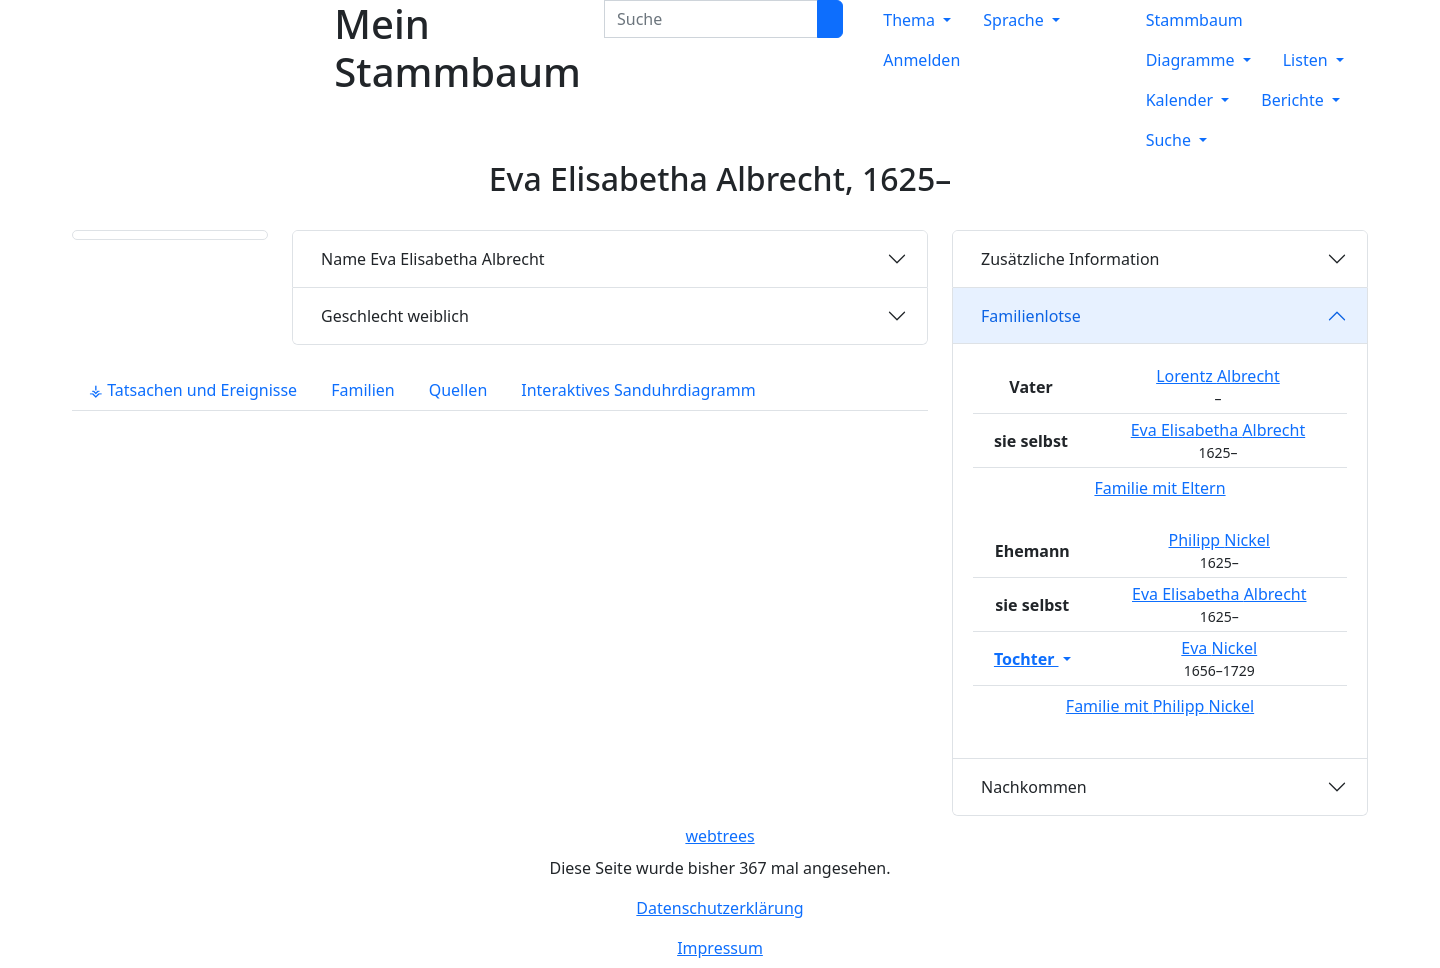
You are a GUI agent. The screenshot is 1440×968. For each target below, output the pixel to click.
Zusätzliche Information (1070, 259)
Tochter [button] (1026, 659)
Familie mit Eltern (1159, 488)
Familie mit (1160, 706)
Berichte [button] (1294, 100)
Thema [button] (911, 20)
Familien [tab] (363, 390)
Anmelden (921, 60)
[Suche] (830, 19)
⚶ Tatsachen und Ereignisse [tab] (193, 390)
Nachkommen (1034, 787)
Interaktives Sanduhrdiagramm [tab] (638, 390)
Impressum (720, 948)
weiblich (395, 316)
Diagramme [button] (1192, 60)
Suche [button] (1170, 140)
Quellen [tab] (458, 390)
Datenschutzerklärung (719, 908)
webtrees (719, 836)
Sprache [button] (1015, 20)
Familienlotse (1031, 316)
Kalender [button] (1182, 100)
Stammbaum (1194, 20)
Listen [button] (1307, 60)
